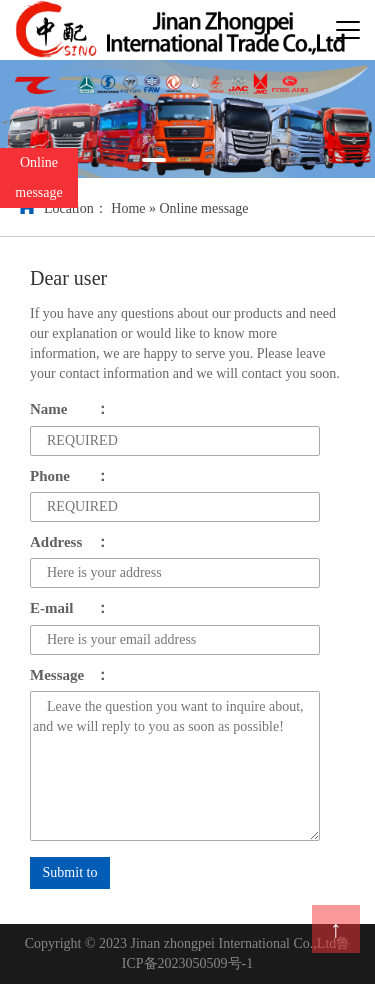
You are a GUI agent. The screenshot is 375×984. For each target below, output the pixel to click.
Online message (203, 208)
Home (128, 208)
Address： (70, 542)
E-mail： (70, 608)
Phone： (70, 476)
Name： (70, 409)
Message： (70, 675)
